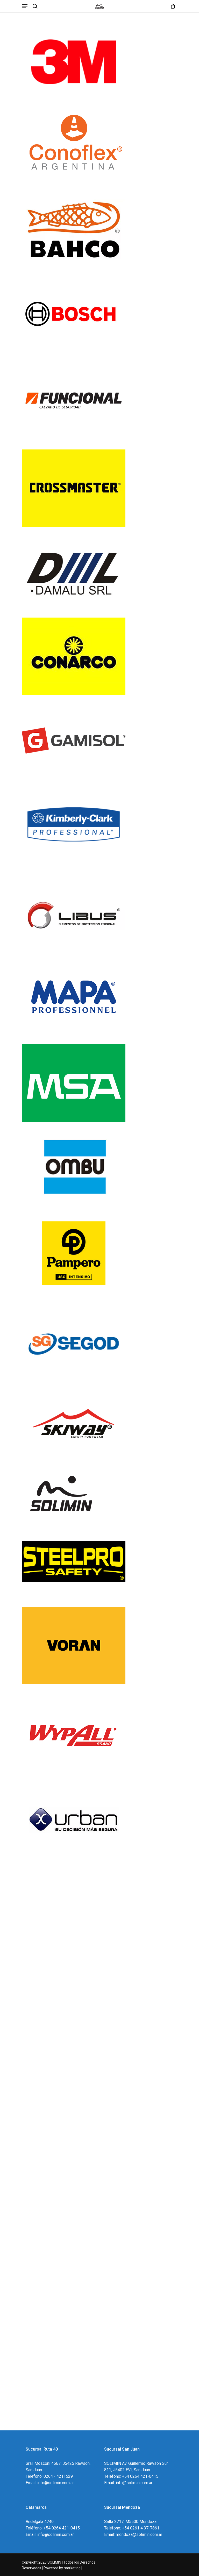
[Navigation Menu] (24, 6)
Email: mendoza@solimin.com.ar (133, 2534)
